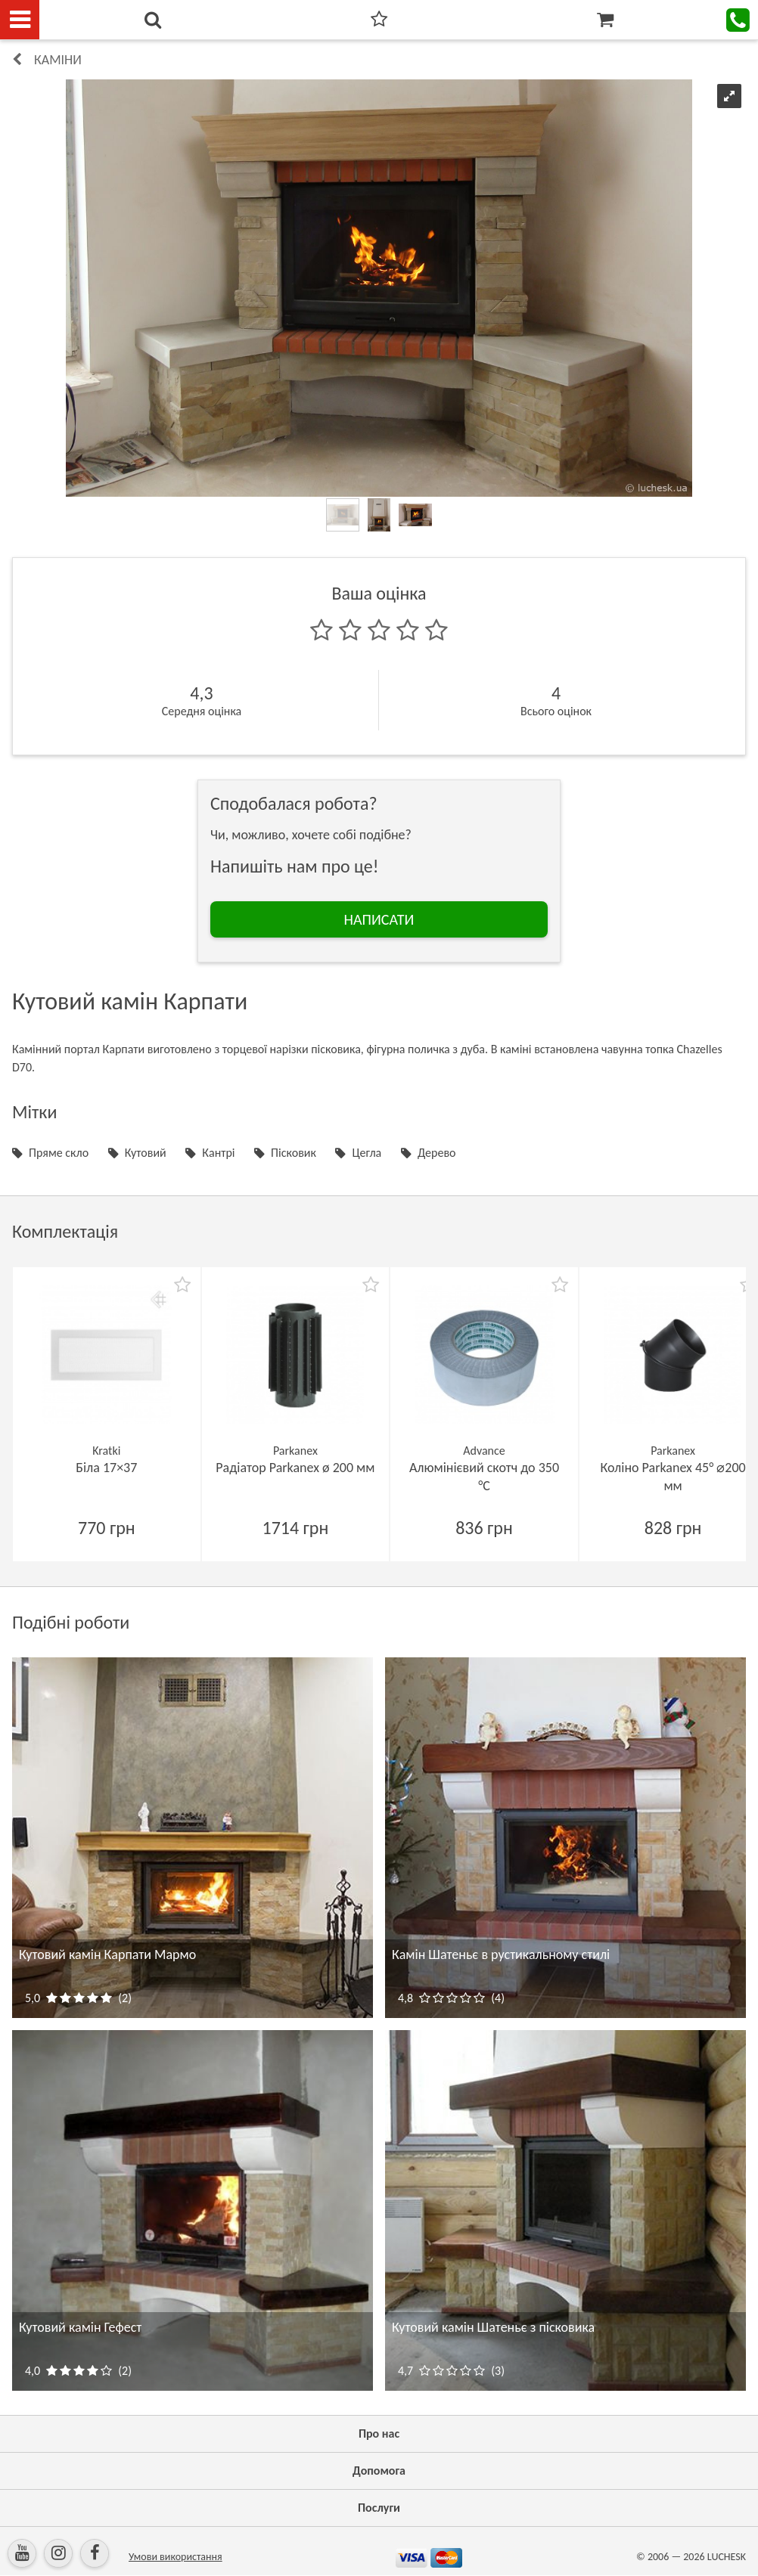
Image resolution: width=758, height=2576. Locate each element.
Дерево (437, 1152)
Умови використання (175, 2556)
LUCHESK (726, 2556)
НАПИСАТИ (379, 919)
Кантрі (218, 1152)
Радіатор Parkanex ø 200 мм (295, 1467)
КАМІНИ (58, 59)
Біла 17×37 (106, 1467)
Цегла (366, 1152)
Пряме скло (59, 1152)
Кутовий (145, 1152)
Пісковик (293, 1152)
